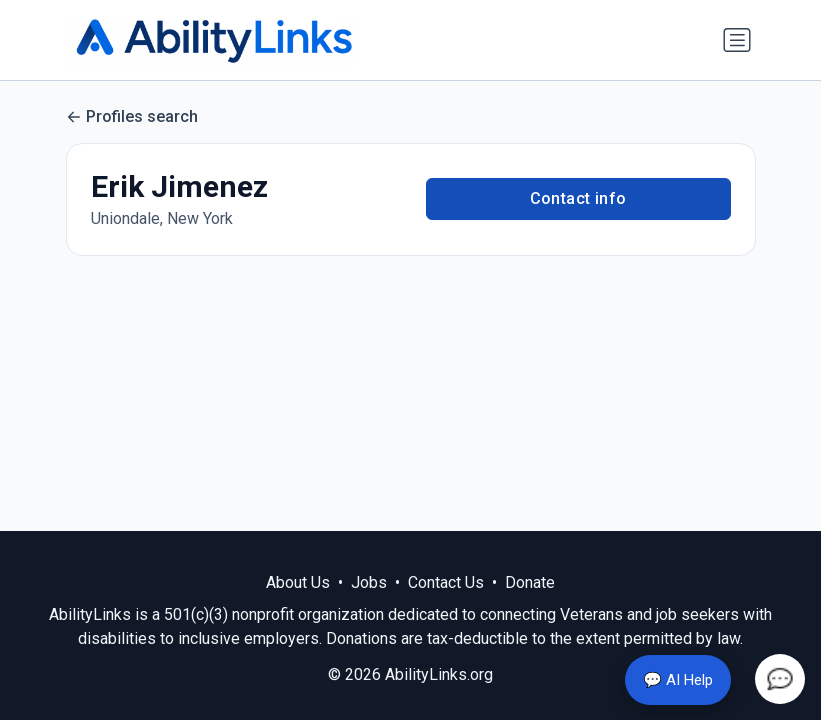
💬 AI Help (678, 680)
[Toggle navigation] (737, 40)
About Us (298, 582)
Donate (530, 582)
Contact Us (446, 582)
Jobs (369, 582)
